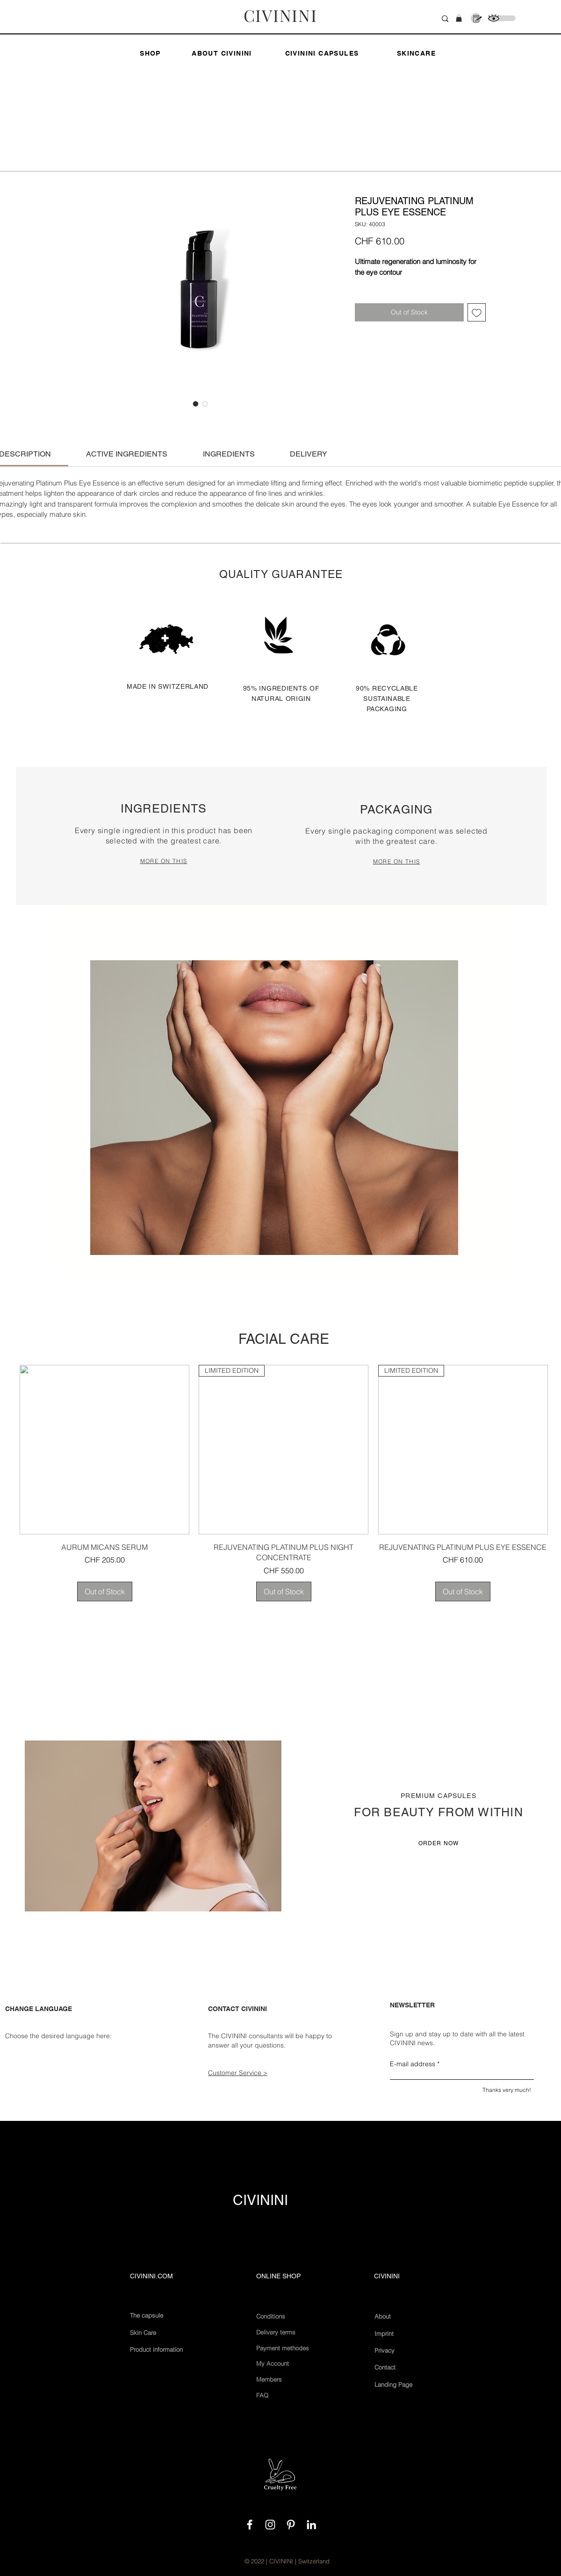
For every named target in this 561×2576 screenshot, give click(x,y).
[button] (459, 18)
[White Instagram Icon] (270, 2524)
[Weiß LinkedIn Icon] (311, 2524)
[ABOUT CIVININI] (222, 53)
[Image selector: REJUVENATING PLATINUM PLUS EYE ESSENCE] (196, 403)
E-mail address (412, 2064)
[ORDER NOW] (438, 1843)
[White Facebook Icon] (249, 2524)
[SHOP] (151, 53)
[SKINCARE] (417, 53)
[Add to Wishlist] (477, 312)
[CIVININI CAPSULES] (322, 53)
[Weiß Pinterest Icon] (290, 2524)
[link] (126, 454)
